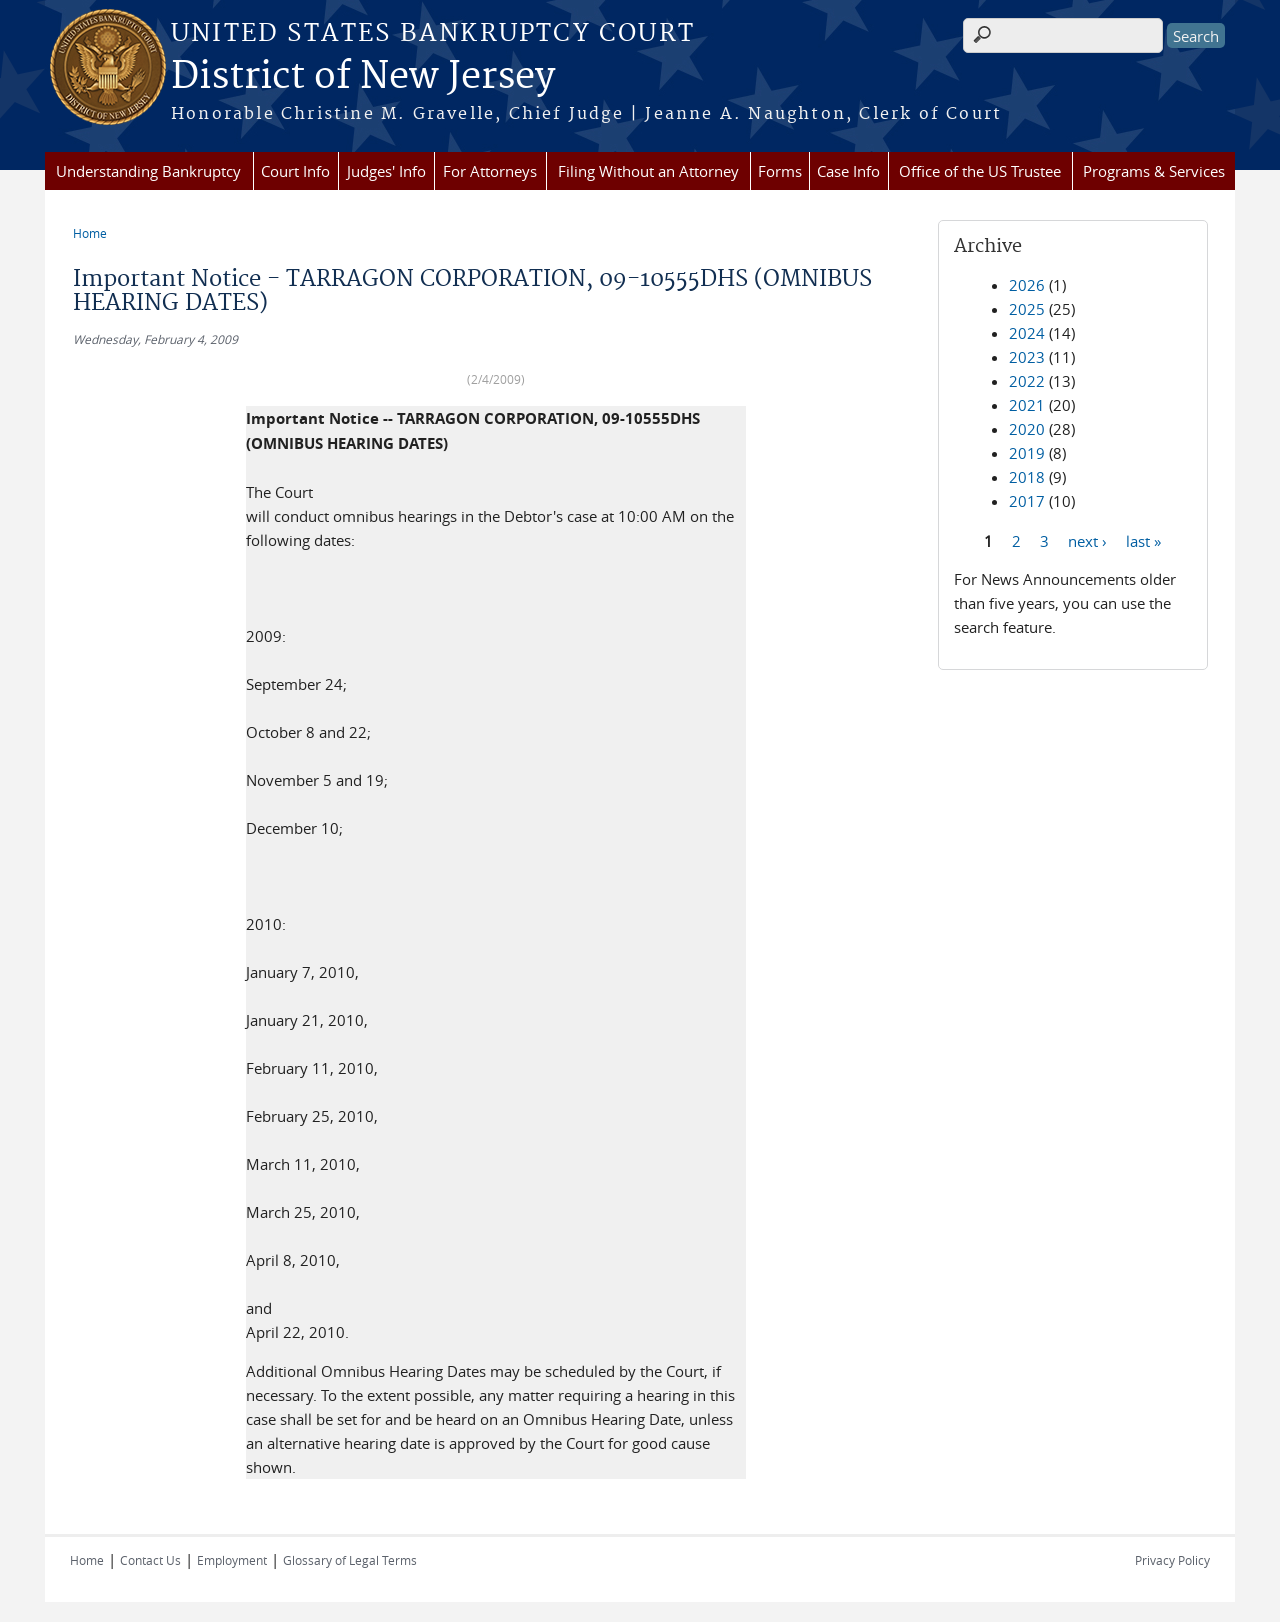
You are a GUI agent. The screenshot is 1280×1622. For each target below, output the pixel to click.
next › (1087, 540)
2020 (1027, 429)
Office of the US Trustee (980, 171)
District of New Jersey (363, 77)
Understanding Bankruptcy (148, 171)
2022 (1027, 381)
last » (1143, 540)
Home (90, 233)
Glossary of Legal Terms (350, 1560)
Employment (232, 1560)
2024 (1027, 333)
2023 (1027, 357)
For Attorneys (490, 171)
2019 (1027, 453)
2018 (1027, 477)
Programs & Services (1154, 171)
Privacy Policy (1172, 1560)
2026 (1027, 285)
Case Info (848, 171)
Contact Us (150, 1560)
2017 (1027, 501)
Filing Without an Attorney (648, 171)
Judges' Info (386, 171)
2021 (1027, 405)
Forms (780, 171)
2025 (1027, 309)
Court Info (295, 171)
